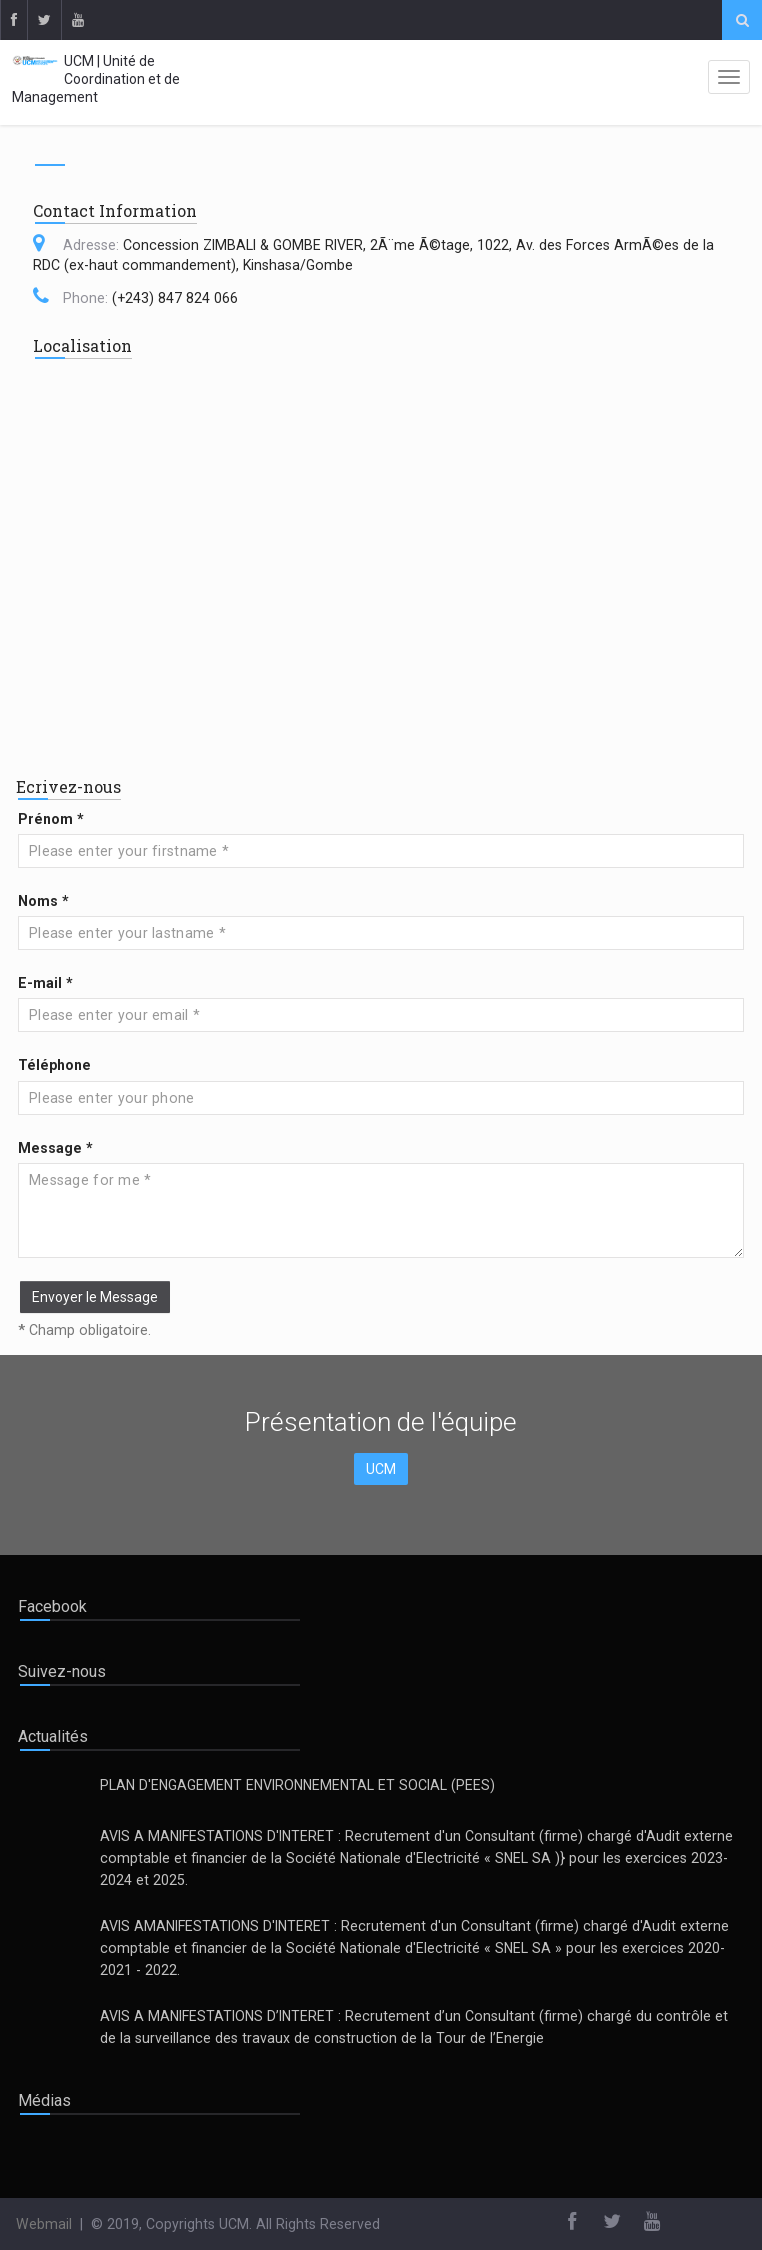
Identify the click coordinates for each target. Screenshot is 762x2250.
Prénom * (51, 819)
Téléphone (54, 1065)
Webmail (44, 2224)
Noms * (43, 901)
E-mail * (45, 983)
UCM (381, 1469)
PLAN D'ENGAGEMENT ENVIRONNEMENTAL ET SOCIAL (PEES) (297, 1785)
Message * (55, 1148)
